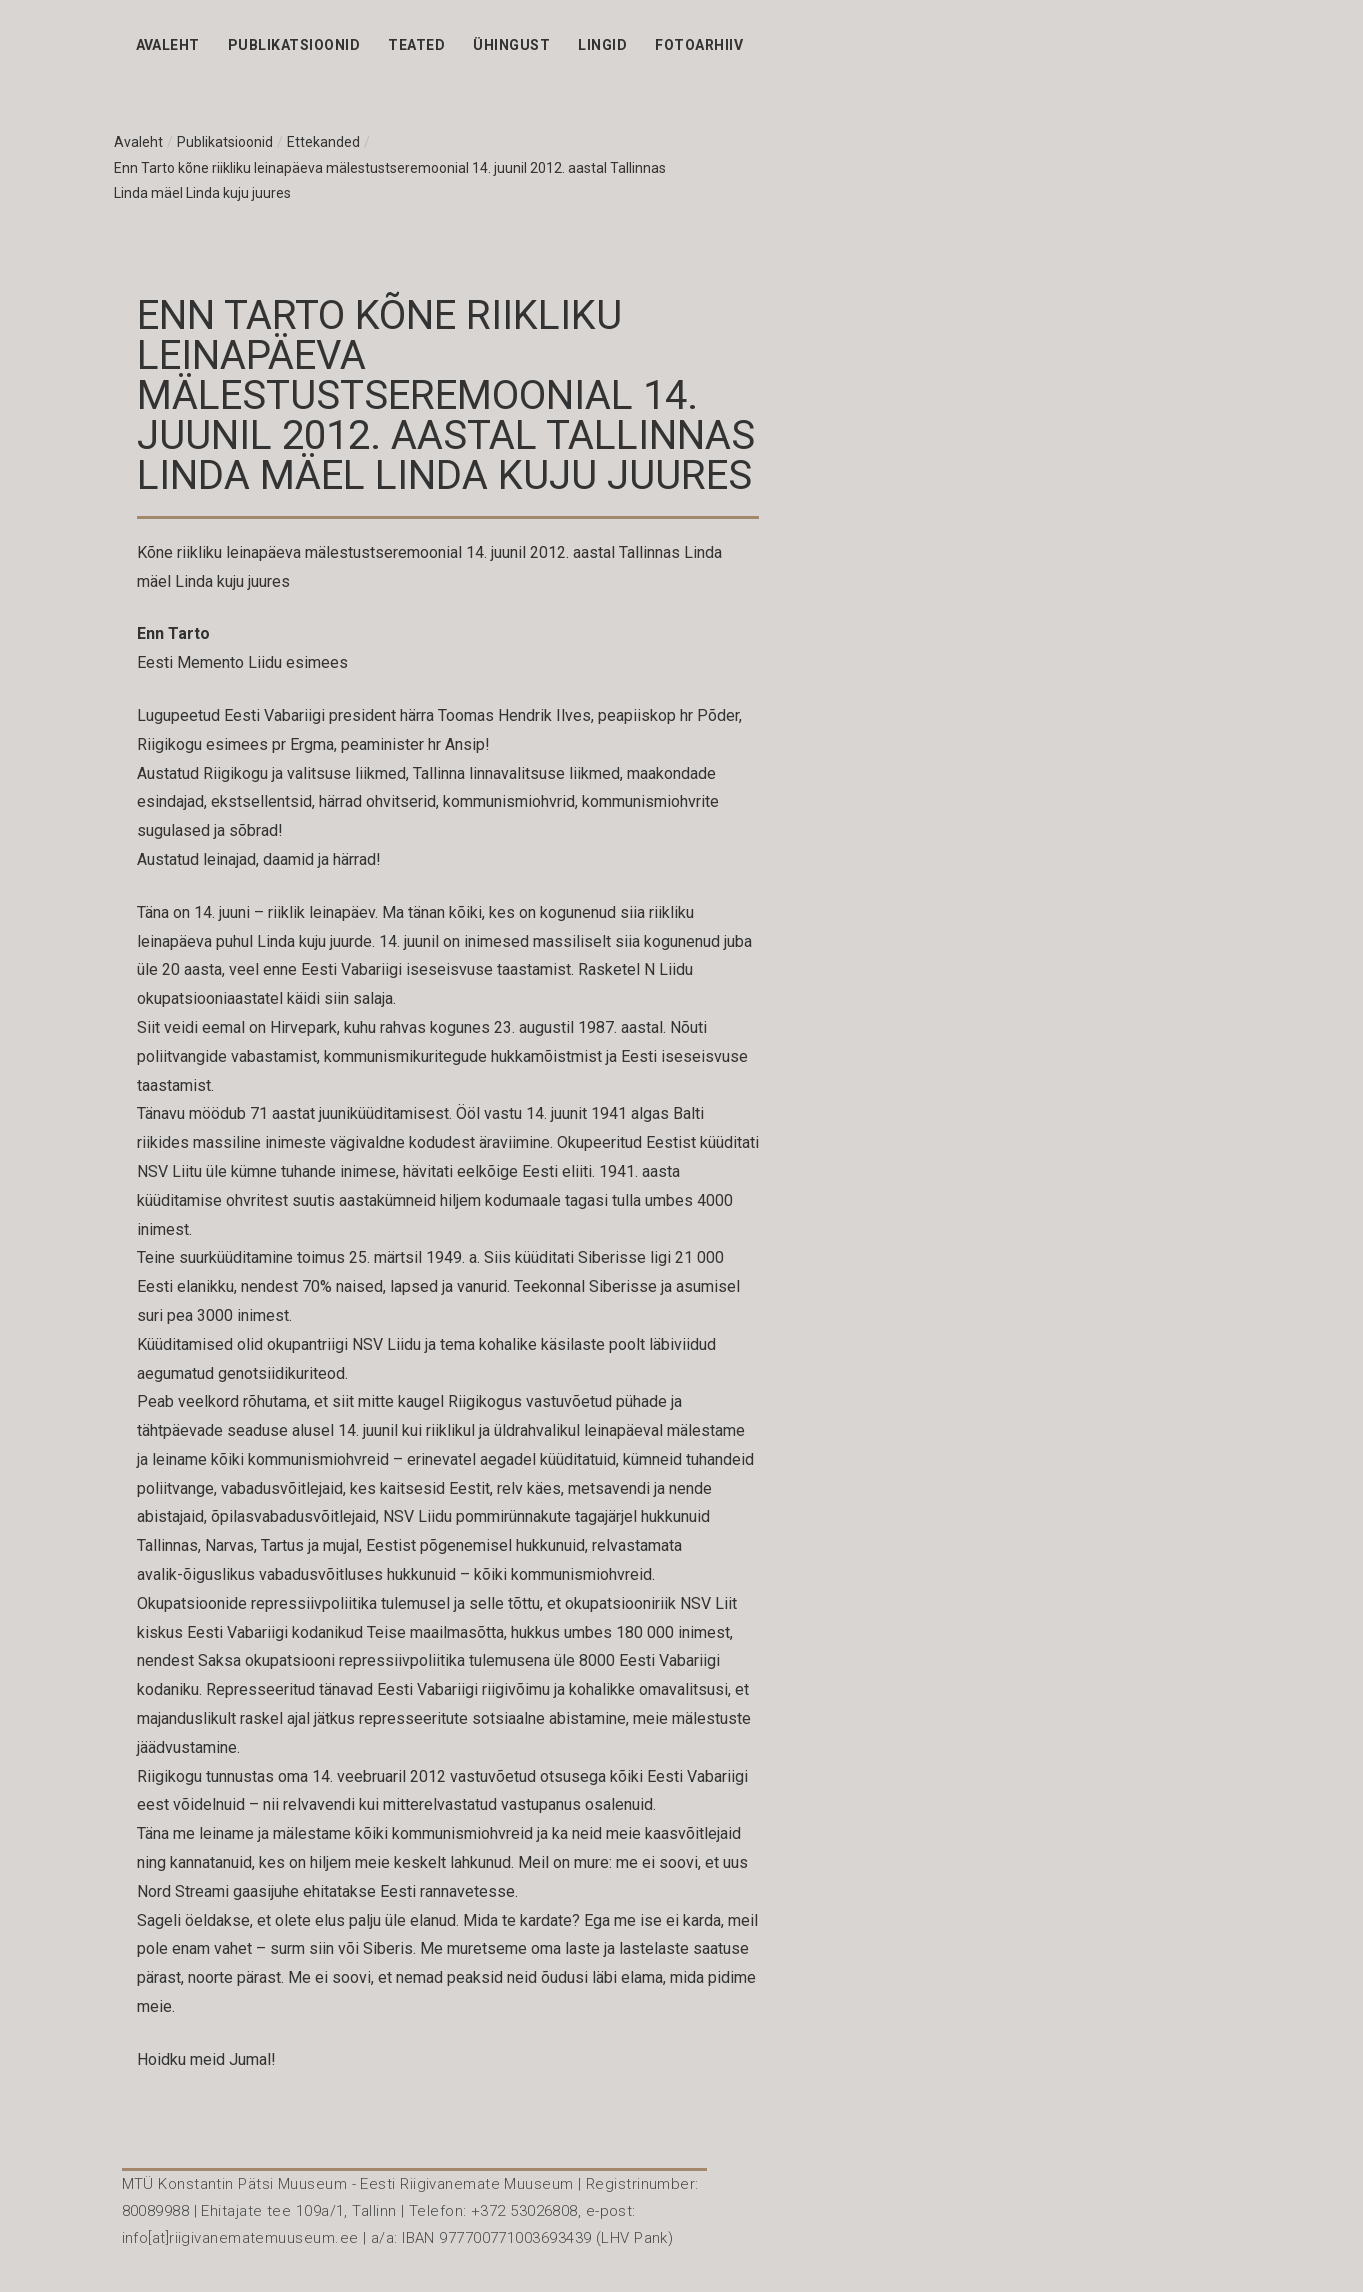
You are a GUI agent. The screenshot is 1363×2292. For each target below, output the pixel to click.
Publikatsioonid (294, 45)
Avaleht (168, 45)
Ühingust (511, 45)
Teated (416, 45)
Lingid (602, 45)
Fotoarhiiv (699, 45)
